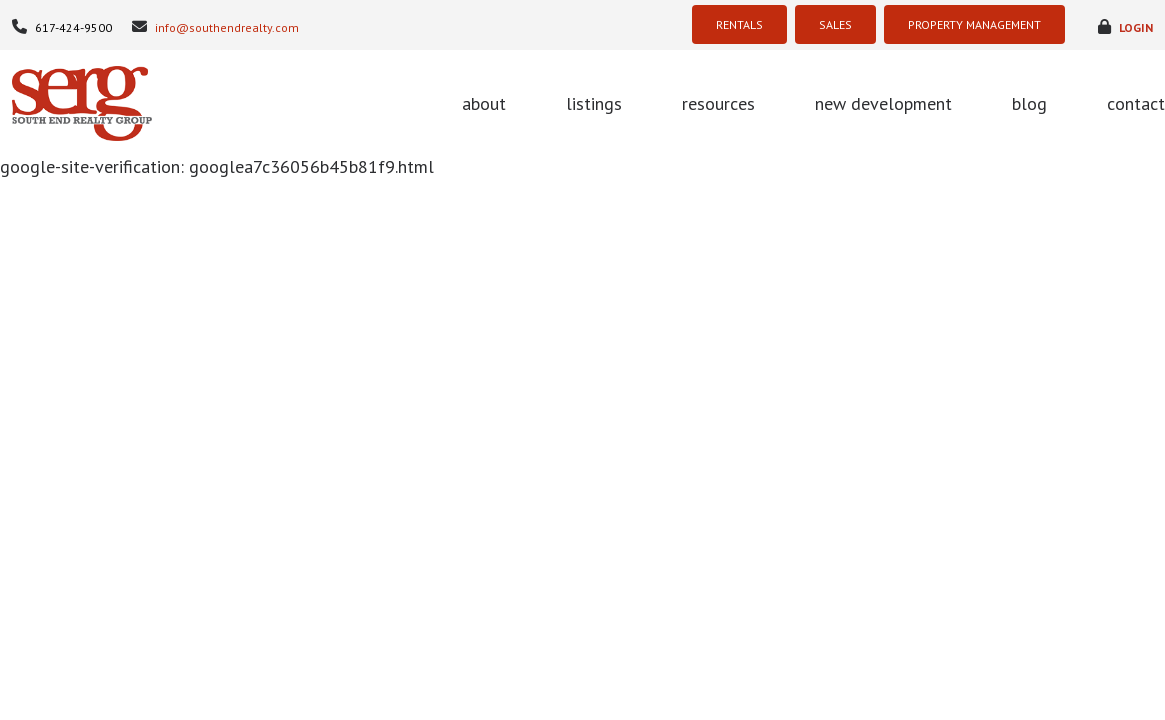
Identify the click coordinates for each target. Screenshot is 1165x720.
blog (1029, 103)
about (484, 103)
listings (594, 103)
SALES (835, 24)
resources (718, 103)
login (1125, 27)
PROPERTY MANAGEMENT (974, 24)
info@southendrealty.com (215, 27)
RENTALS (739, 24)
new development (883, 103)
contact (1136, 103)
